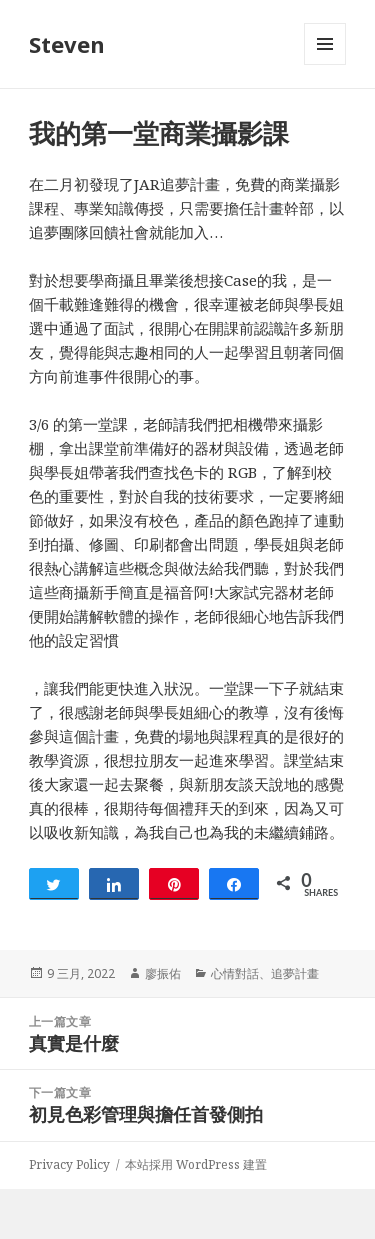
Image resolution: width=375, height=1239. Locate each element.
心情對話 (235, 973)
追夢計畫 (295, 973)
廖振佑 (163, 973)
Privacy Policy (69, 1164)
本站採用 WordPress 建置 (196, 1164)
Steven (67, 44)
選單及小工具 (325, 64)
